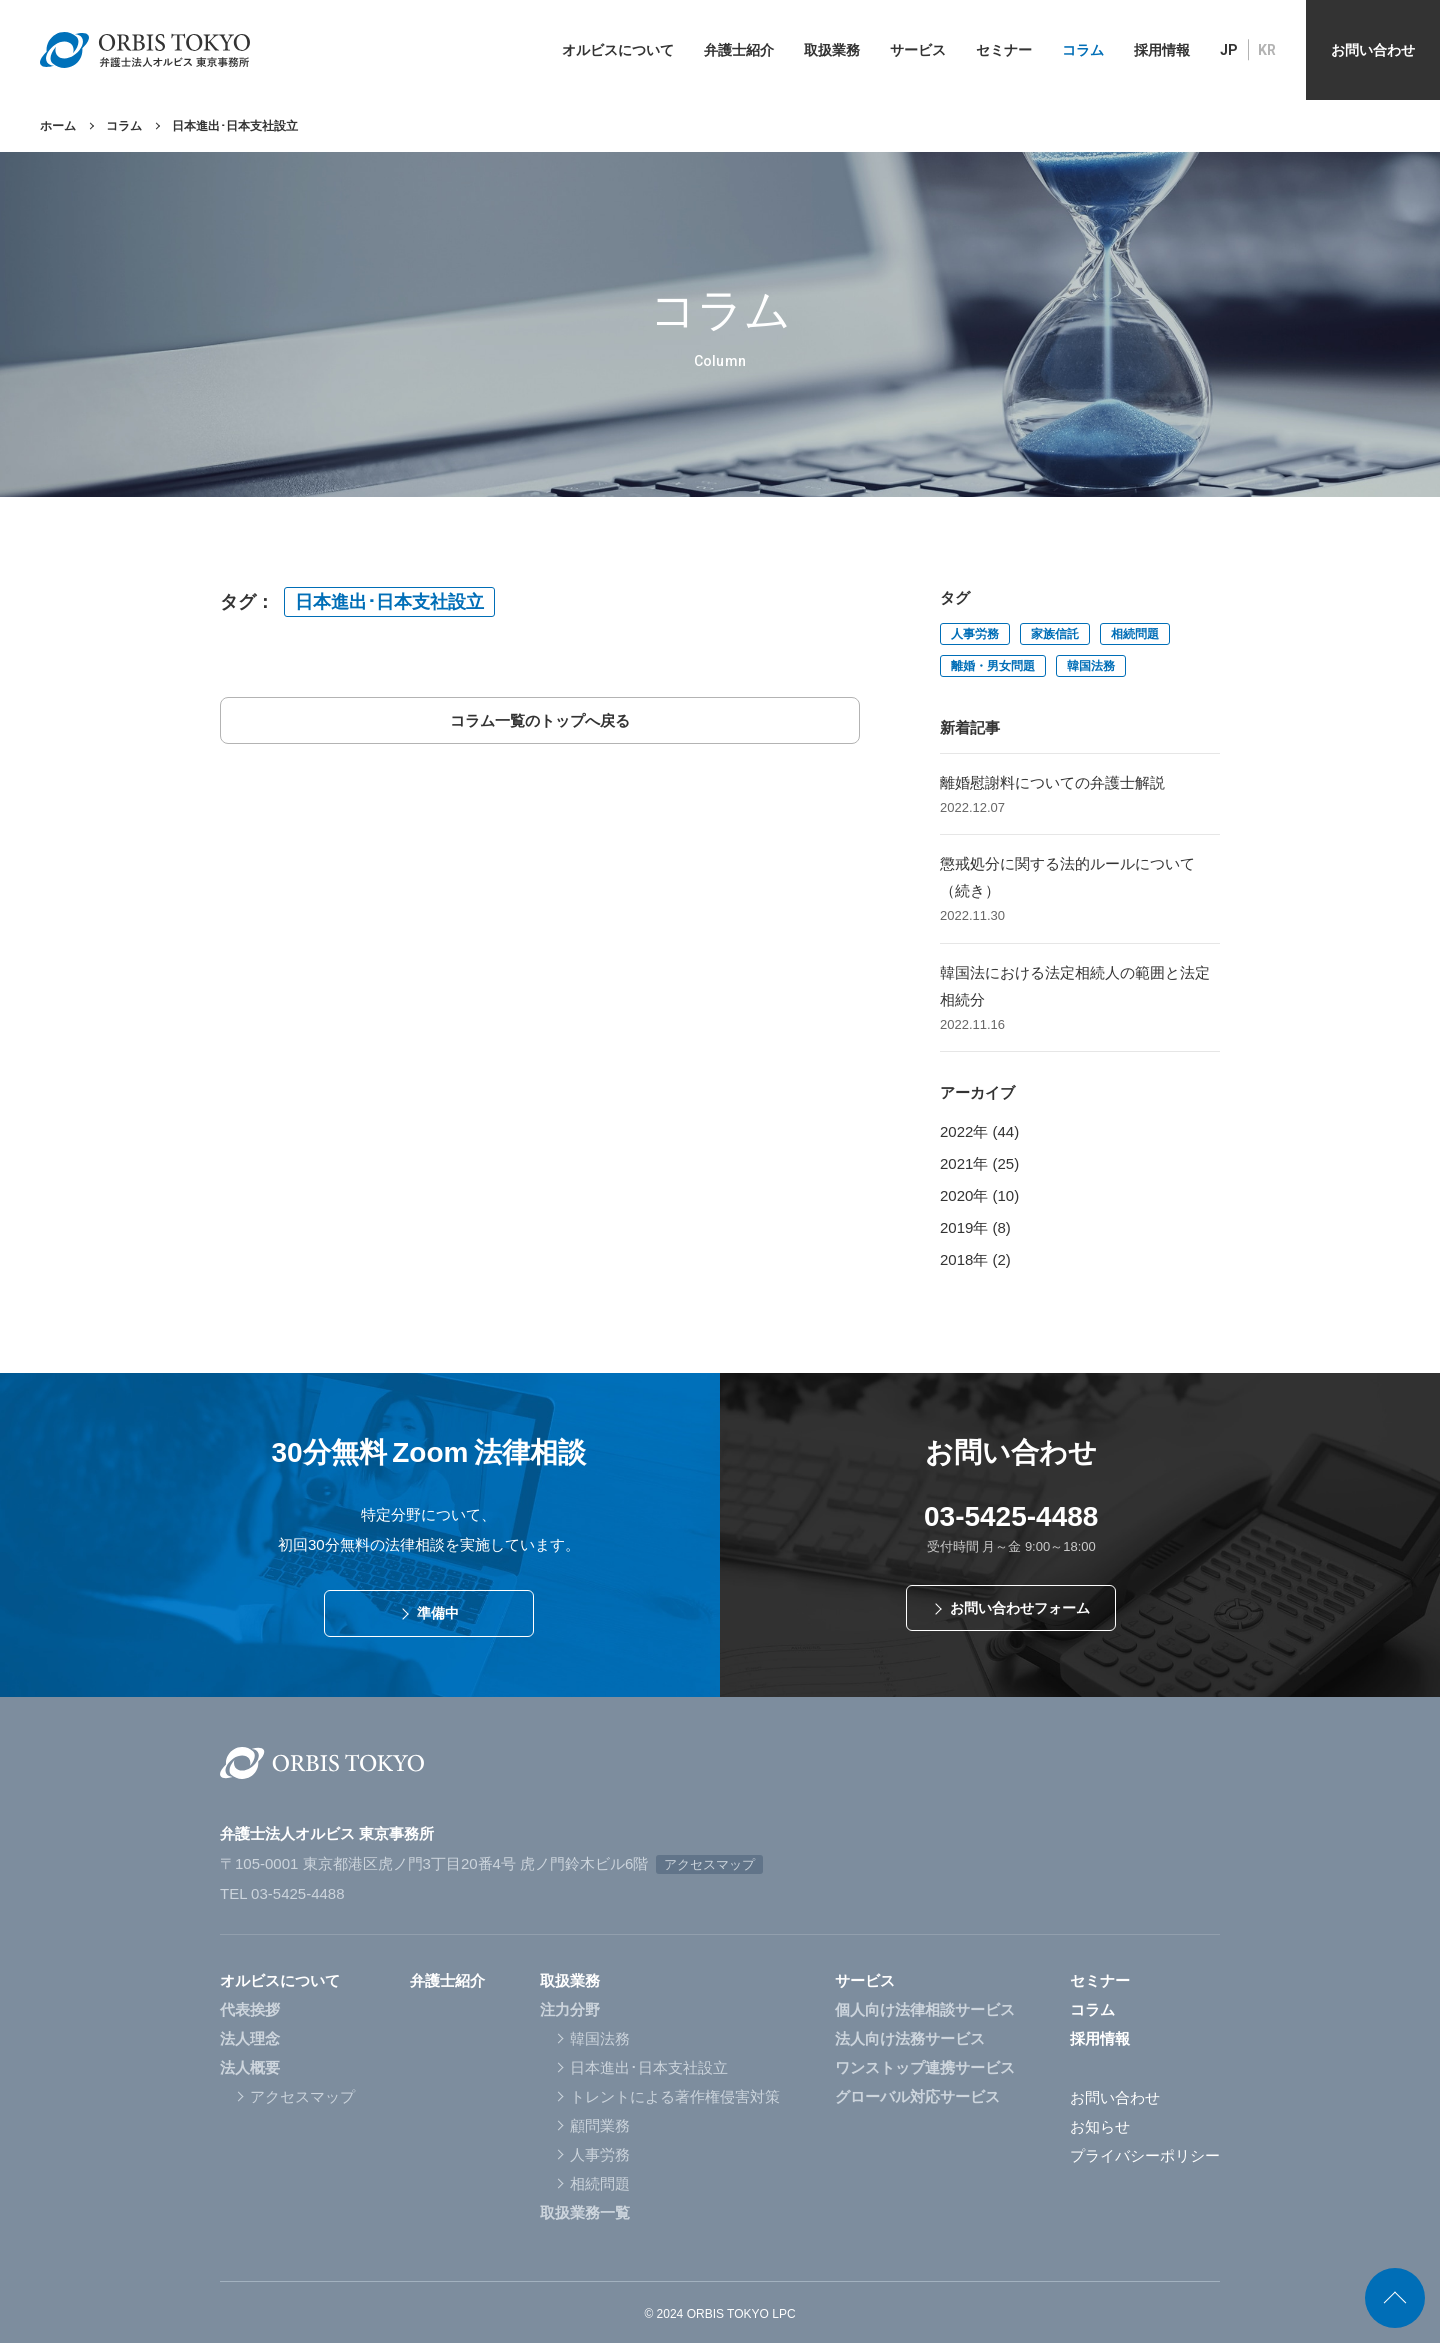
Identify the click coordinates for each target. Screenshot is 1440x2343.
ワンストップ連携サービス (925, 2067)
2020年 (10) (979, 1195)
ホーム (58, 126)
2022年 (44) (979, 1131)
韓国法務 (1091, 666)
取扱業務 (570, 1980)
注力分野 (570, 2009)
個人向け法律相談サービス (925, 2009)
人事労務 (975, 634)
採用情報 (1100, 2038)
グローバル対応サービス (917, 2096)
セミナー (1100, 1980)
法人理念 (250, 2038)
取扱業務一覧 (585, 2212)
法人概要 (250, 2067)
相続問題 (1135, 634)
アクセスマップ (709, 1864)
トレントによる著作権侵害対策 (675, 2096)
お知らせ (1100, 2126)
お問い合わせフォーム (1020, 1608)
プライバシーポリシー (1145, 2155)
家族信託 (1055, 634)
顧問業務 (600, 2125)
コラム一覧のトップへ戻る (540, 720)
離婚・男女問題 (993, 666)
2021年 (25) (979, 1163)
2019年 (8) (975, 1227)
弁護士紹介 (447, 1980)
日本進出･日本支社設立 (389, 602)
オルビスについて (280, 1980)
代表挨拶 (250, 2009)
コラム (124, 126)
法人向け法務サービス (910, 2038)
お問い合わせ (1115, 2097)
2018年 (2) (975, 1259)
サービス (865, 1980)
